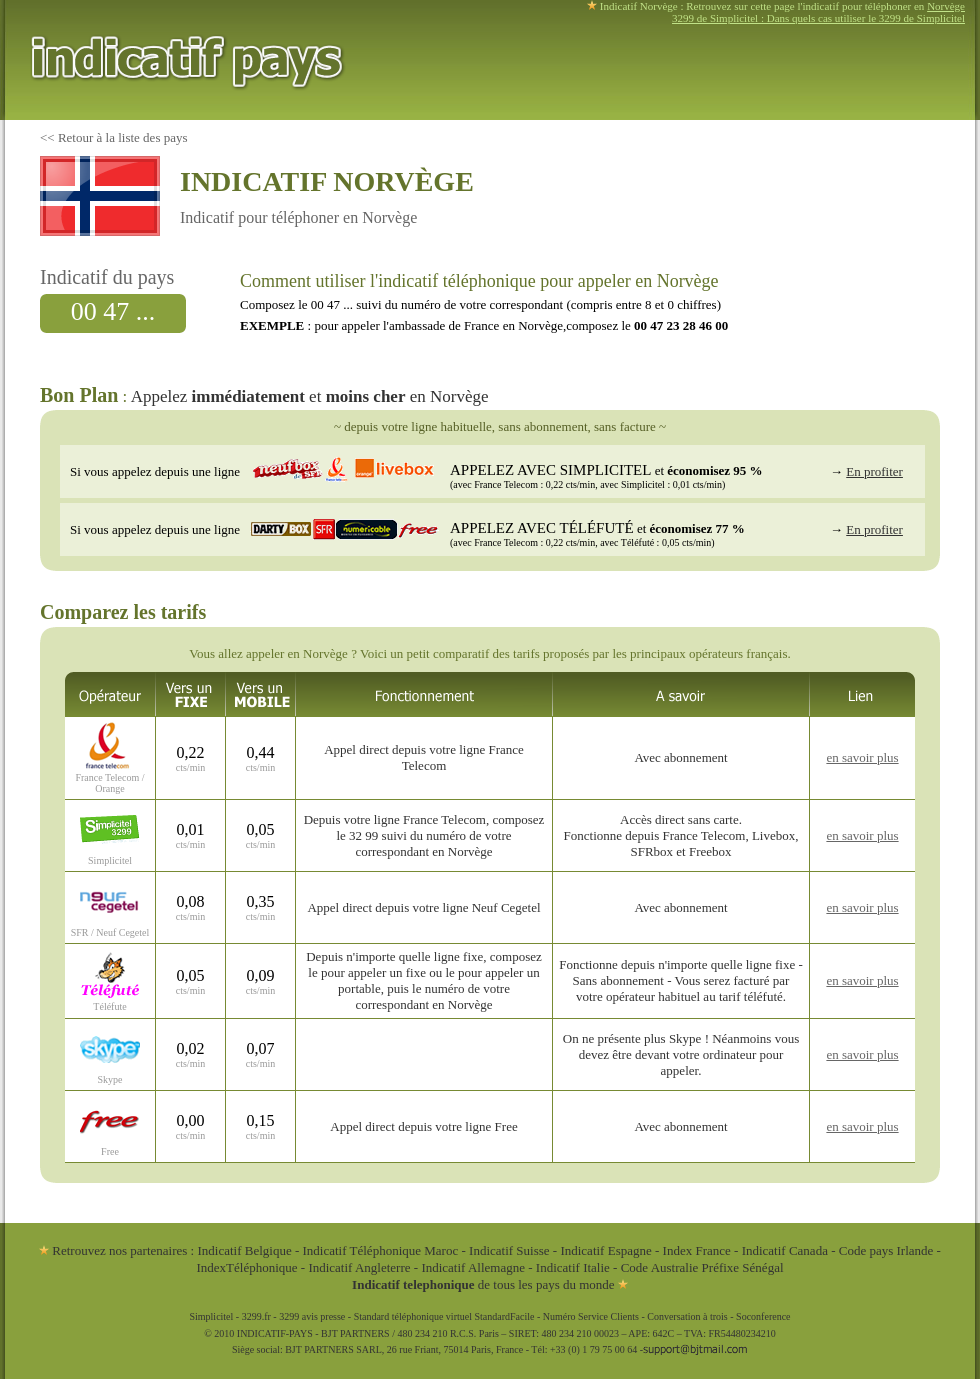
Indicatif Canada (785, 1250)
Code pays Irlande (886, 1250)
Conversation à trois (687, 1316)
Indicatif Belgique (244, 1250)
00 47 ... (113, 311)
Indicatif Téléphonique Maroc (381, 1250)
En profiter (874, 471)
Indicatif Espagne (605, 1250)
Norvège (946, 6)
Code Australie (660, 1267)
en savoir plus (862, 757)
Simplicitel (211, 1316)
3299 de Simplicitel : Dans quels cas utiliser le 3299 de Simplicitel (818, 18)
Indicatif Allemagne (473, 1267)
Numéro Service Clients (591, 1316)
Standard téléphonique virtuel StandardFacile (444, 1316)
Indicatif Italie (573, 1267)
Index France (697, 1250)
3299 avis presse (312, 1316)
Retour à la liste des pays (123, 137)
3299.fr (256, 1316)
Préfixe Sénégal (743, 1267)
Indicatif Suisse (509, 1250)
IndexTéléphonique (248, 1267)
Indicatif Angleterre (359, 1267)
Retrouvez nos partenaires (113, 1250)
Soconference (763, 1316)
